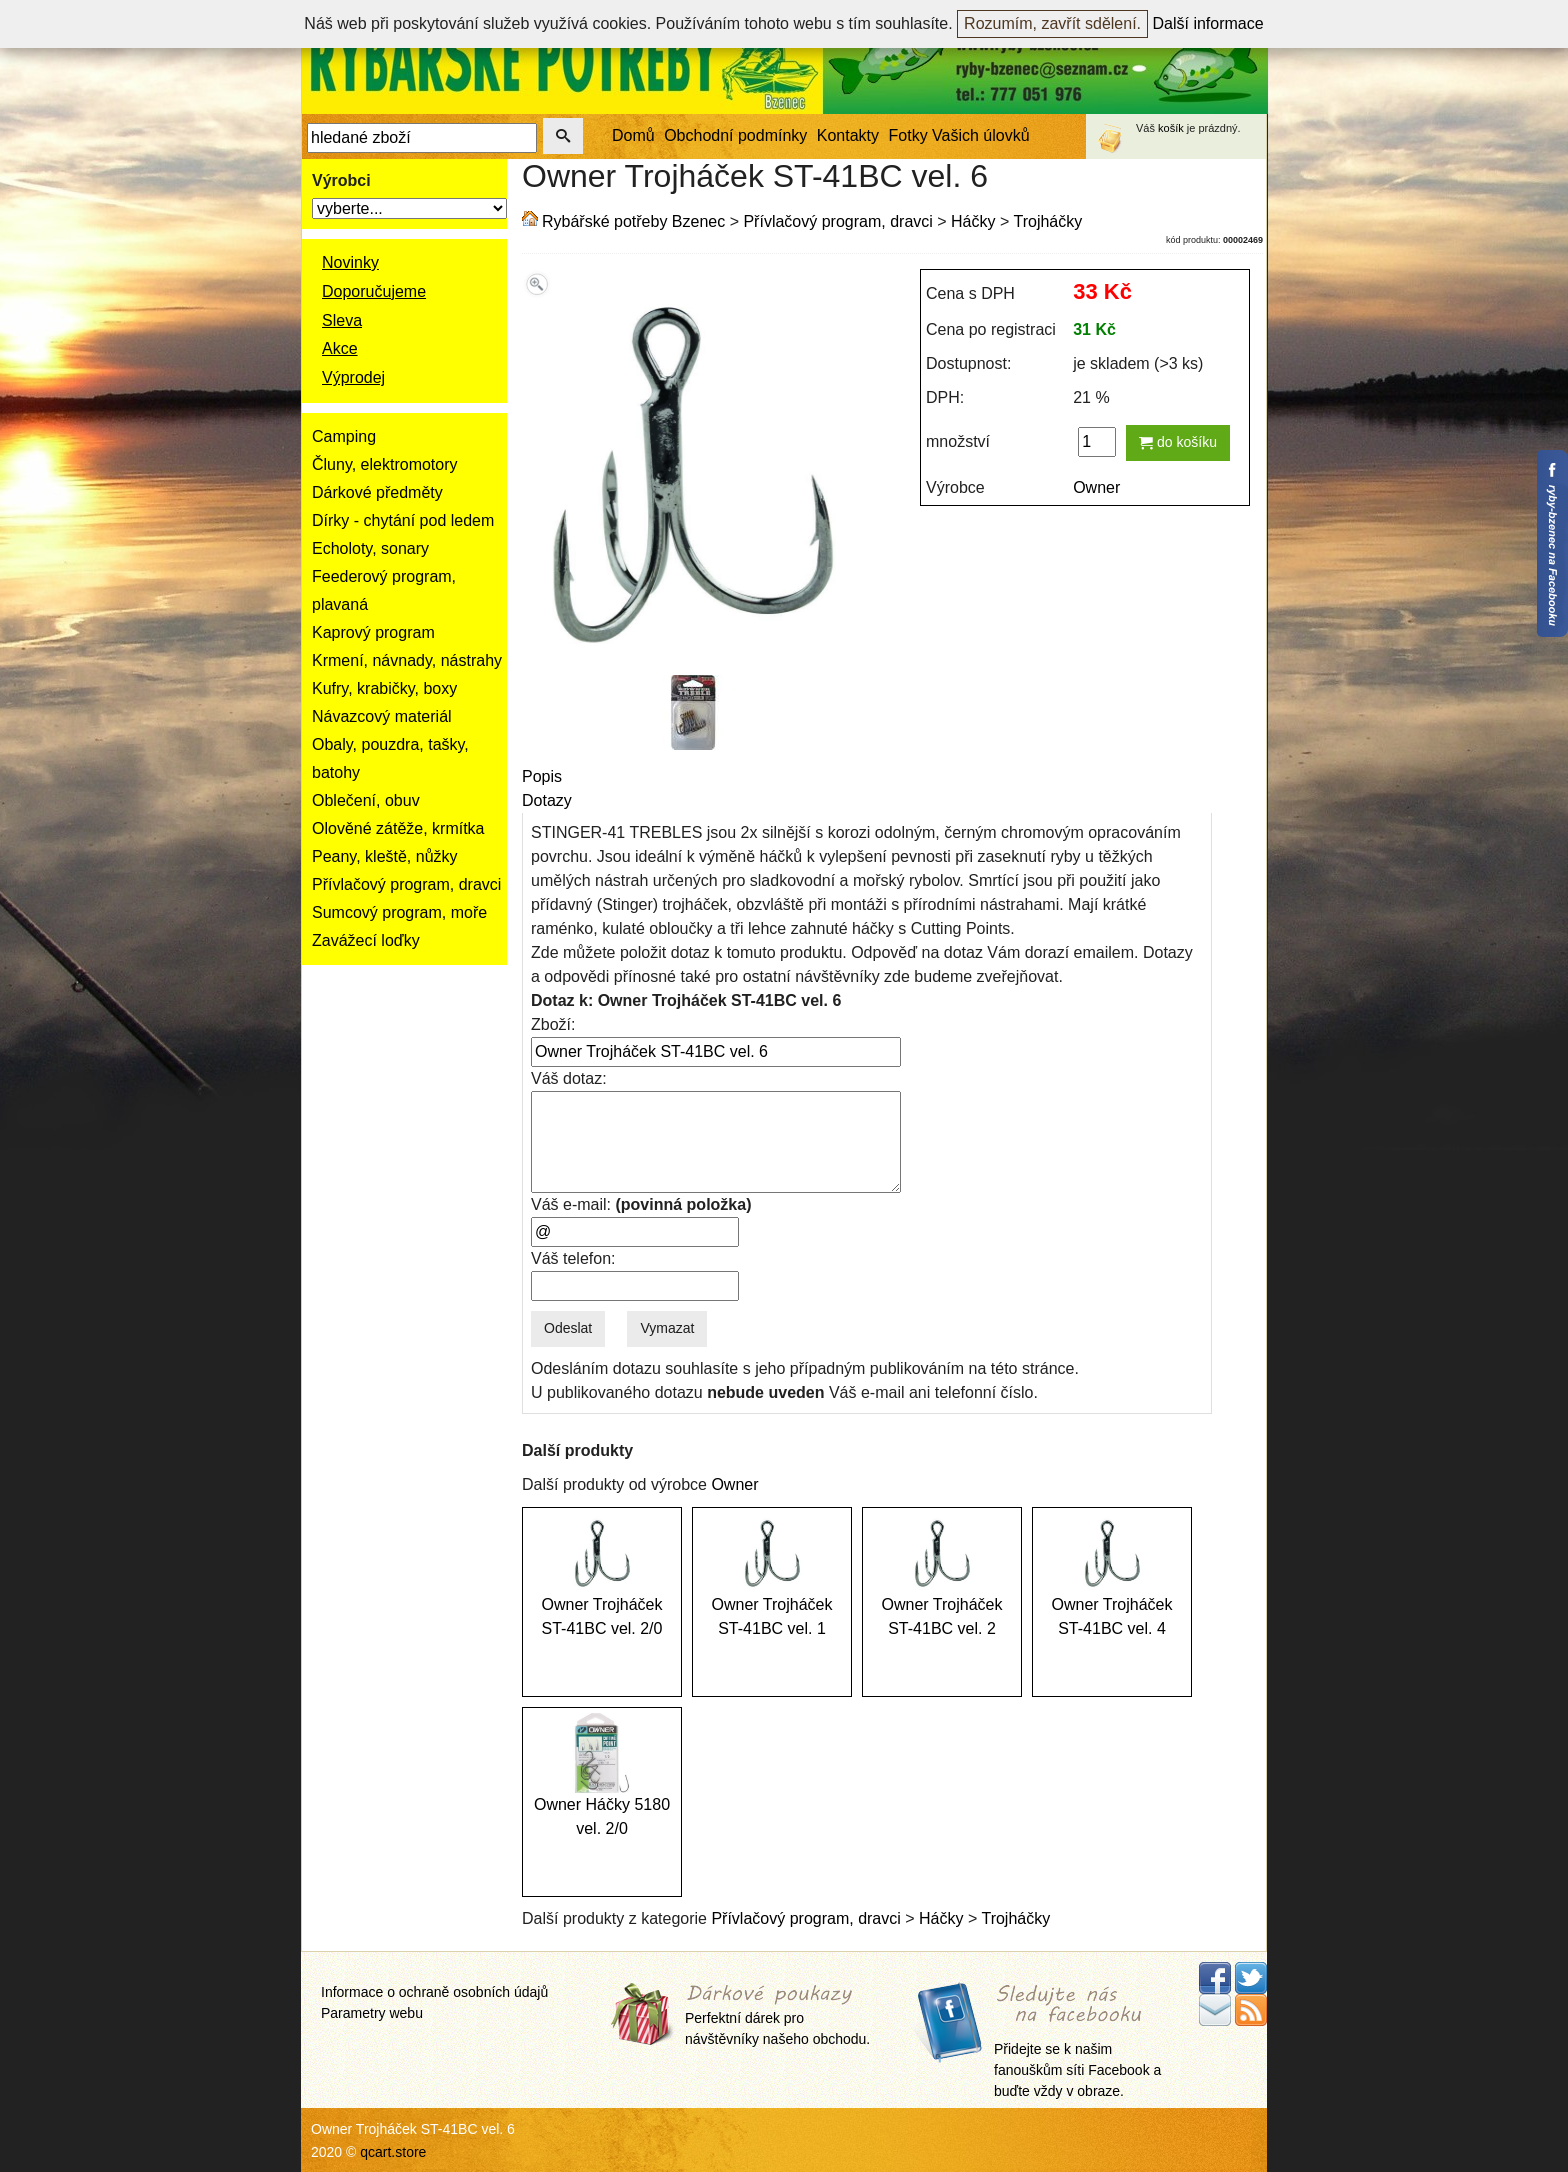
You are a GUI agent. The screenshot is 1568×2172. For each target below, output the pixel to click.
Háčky (973, 221)
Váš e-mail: (641, 1204)
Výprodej (353, 377)
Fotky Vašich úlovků (959, 135)
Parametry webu (372, 2013)
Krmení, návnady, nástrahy (407, 660)
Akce (340, 348)
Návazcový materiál (382, 716)
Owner (1096, 487)
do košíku (1178, 442)
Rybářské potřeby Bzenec (633, 221)
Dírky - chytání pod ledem (403, 520)
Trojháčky (1047, 221)
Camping (344, 436)
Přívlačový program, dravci (406, 884)
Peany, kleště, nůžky (385, 856)
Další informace (1208, 23)
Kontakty (848, 135)
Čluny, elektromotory (385, 464)
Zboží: (553, 1024)
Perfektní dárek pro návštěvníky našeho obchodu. (777, 2015)
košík (1171, 128)
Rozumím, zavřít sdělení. (1052, 23)
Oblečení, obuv (366, 800)
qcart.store (393, 2152)
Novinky (350, 262)
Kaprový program (373, 632)
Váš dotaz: (569, 1078)
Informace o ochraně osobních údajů (434, 1992)
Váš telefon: (573, 1258)
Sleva (342, 320)
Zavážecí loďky (366, 940)
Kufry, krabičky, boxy (384, 688)
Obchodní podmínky (735, 135)
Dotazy (547, 800)
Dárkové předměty (377, 492)
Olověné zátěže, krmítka (398, 828)
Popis (542, 776)
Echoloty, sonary (370, 548)
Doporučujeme (374, 291)
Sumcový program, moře (399, 912)
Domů (633, 135)
